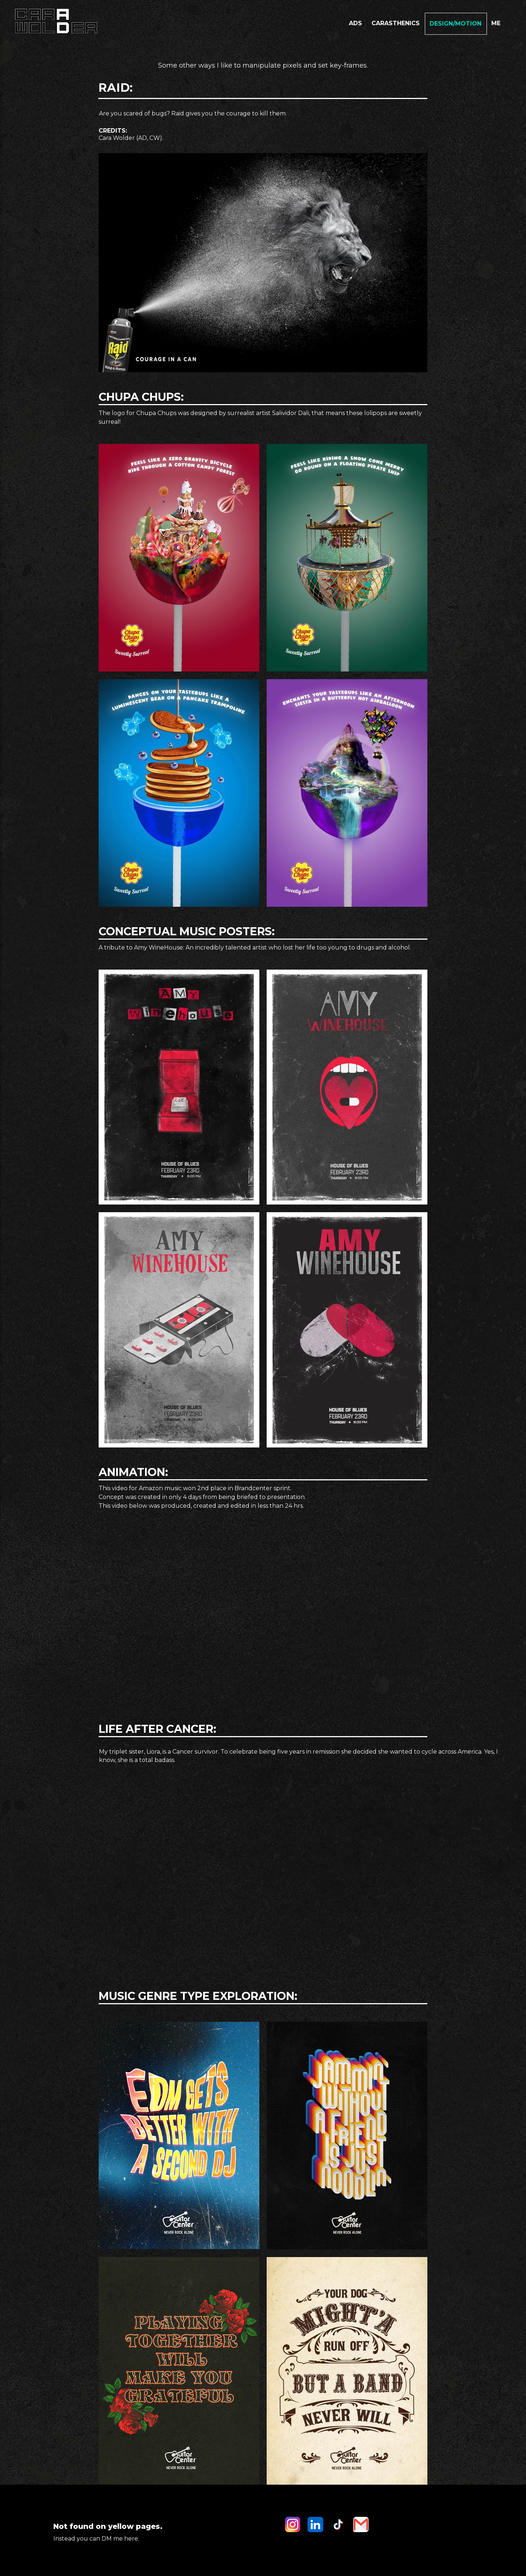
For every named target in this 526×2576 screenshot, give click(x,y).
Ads (355, 23)
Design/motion (455, 23)
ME (495, 23)
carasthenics (395, 23)
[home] (54, 21)
